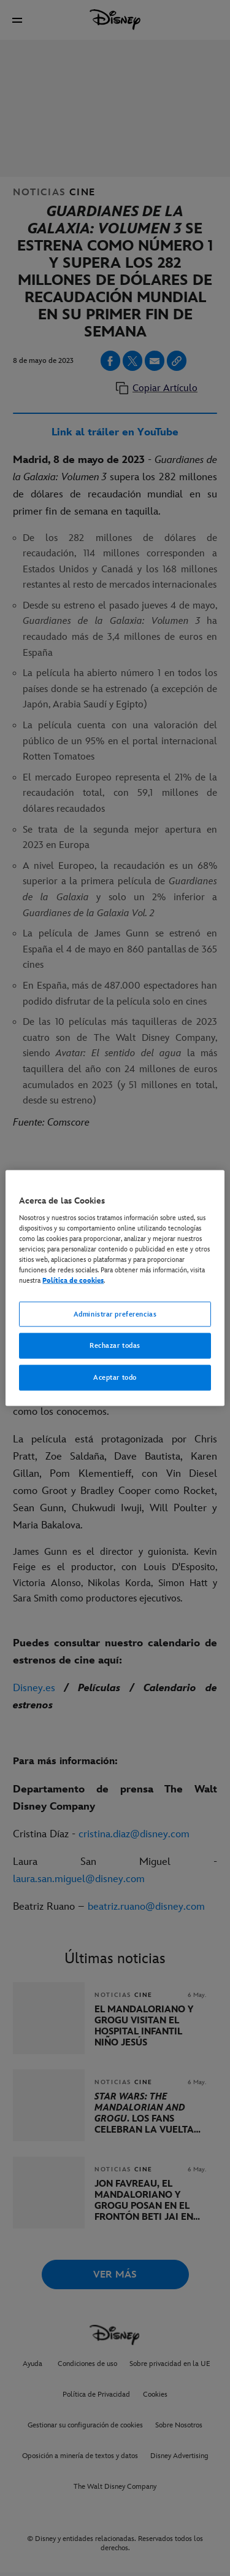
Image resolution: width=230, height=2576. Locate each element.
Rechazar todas (115, 1346)
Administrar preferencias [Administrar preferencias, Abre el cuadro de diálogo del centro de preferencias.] (115, 1314)
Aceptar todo (115, 1378)
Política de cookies (73, 1281)
